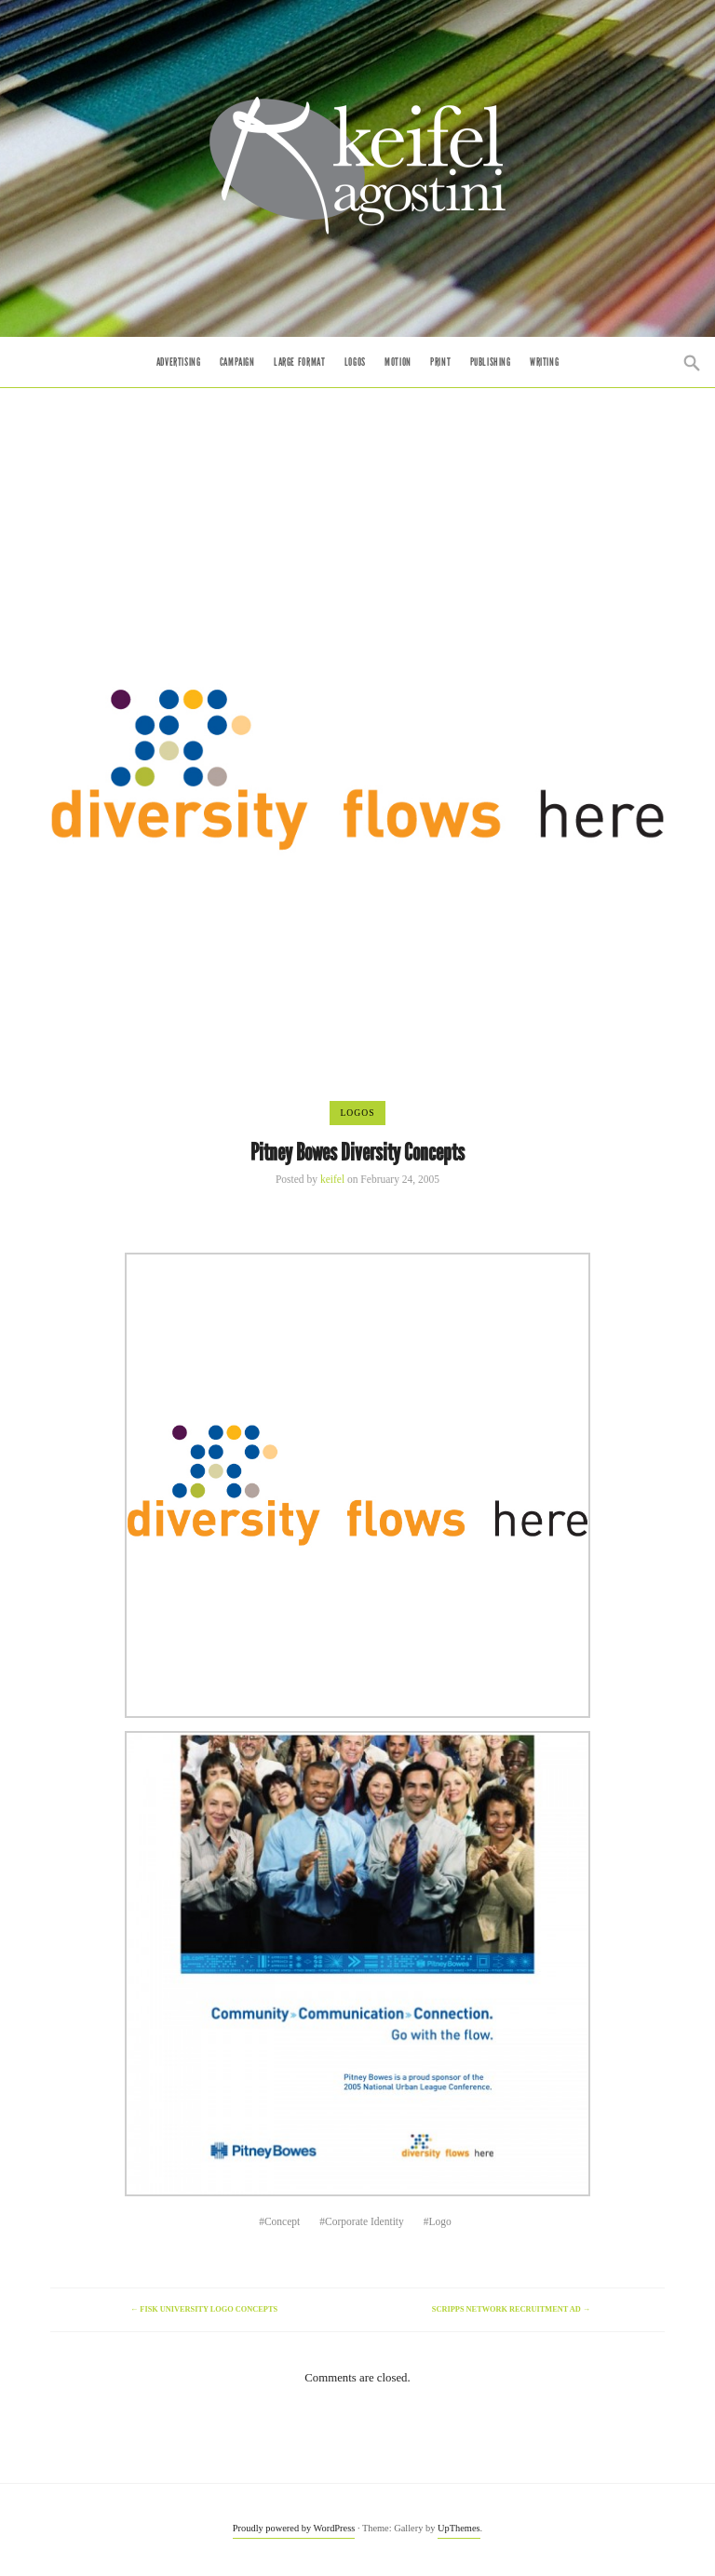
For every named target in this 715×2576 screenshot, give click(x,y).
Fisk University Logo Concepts (203, 2309)
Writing (544, 362)
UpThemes (459, 2528)
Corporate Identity (364, 2221)
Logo (440, 2221)
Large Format (299, 362)
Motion (397, 362)
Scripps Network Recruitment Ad (511, 2309)
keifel (332, 1179)
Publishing (490, 362)
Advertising (178, 362)
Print (440, 362)
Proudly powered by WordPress (294, 2528)
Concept (282, 2221)
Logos (355, 362)
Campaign (237, 362)
